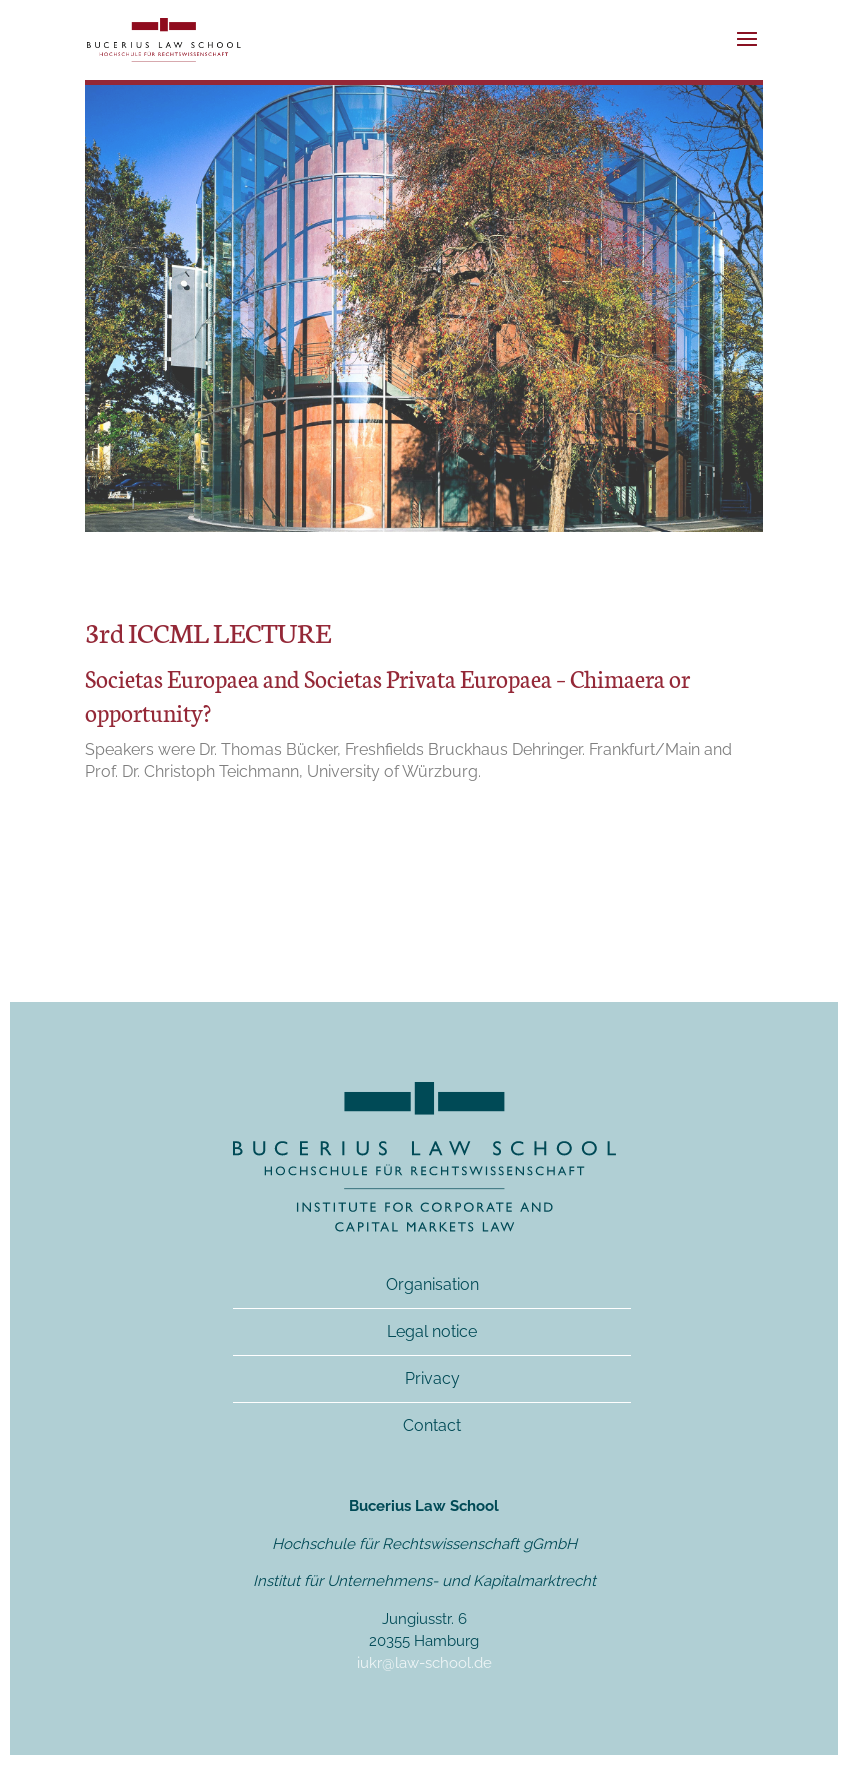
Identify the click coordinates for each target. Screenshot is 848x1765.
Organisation (432, 1284)
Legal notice (432, 1331)
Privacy (432, 1378)
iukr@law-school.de (424, 1663)
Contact (432, 1425)
